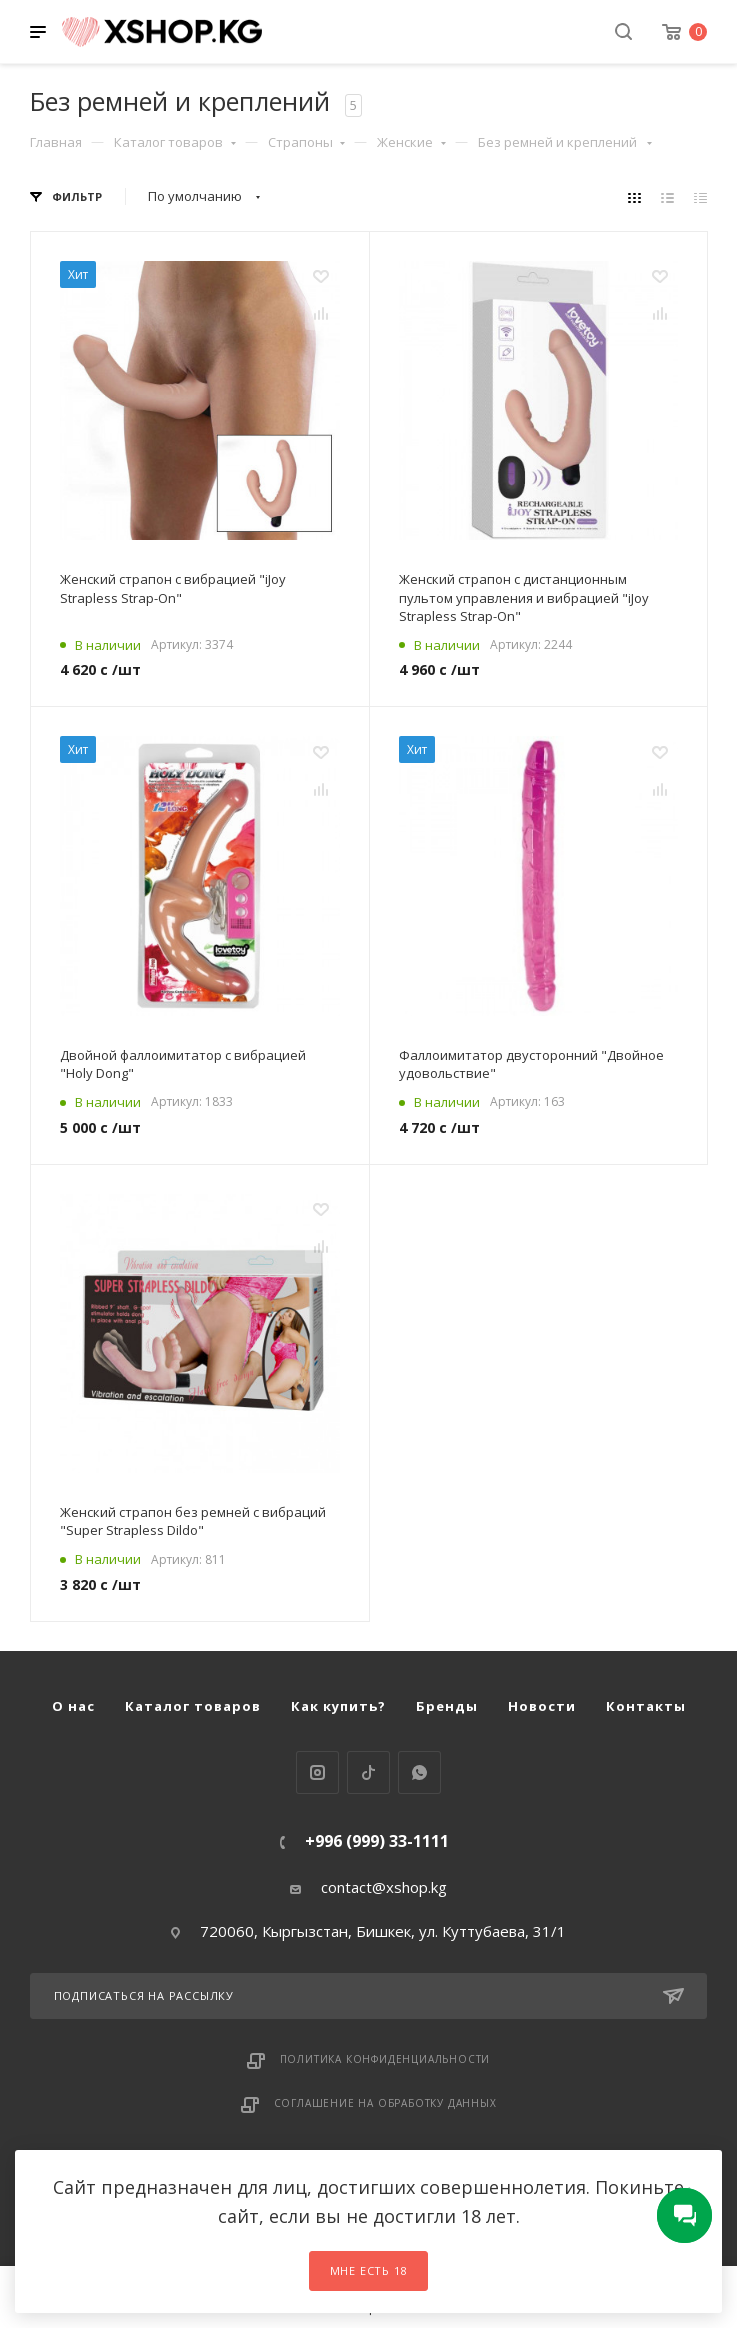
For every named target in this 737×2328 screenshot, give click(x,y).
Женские (411, 142)
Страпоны (307, 142)
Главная (56, 142)
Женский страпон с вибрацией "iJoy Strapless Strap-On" (173, 588)
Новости (542, 1706)
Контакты (646, 1706)
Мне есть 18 (369, 2270)
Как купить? (338, 1706)
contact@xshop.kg (384, 1887)
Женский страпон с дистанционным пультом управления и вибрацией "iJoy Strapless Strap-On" (524, 597)
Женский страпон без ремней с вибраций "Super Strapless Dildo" (193, 1521)
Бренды (447, 1706)
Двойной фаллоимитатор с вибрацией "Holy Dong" (183, 1064)
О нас (73, 1706)
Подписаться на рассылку (369, 1996)
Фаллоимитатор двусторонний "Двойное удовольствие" (531, 1064)
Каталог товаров (175, 142)
